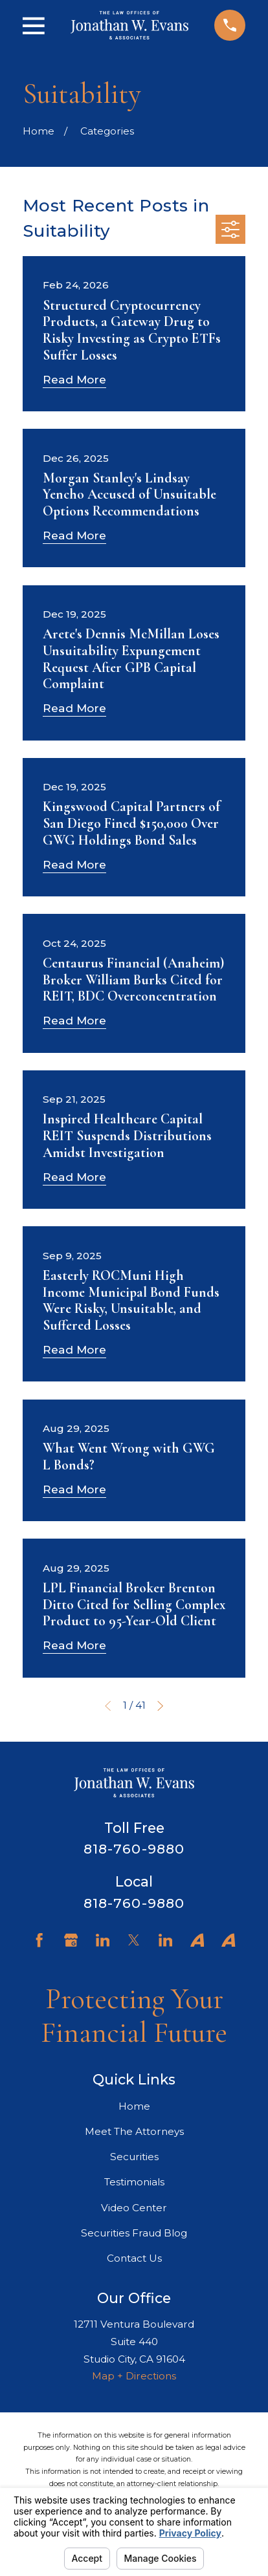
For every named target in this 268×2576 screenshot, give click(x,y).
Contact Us (134, 2258)
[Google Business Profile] (71, 1940)
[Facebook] (39, 1940)
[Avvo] (197, 1940)
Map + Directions (134, 2376)
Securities (134, 2156)
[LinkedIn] (102, 1940)
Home (134, 2106)
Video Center (134, 2208)
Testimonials (134, 2182)
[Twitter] (133, 1940)
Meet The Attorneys (134, 2131)
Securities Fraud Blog (134, 2233)
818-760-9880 (134, 1849)
